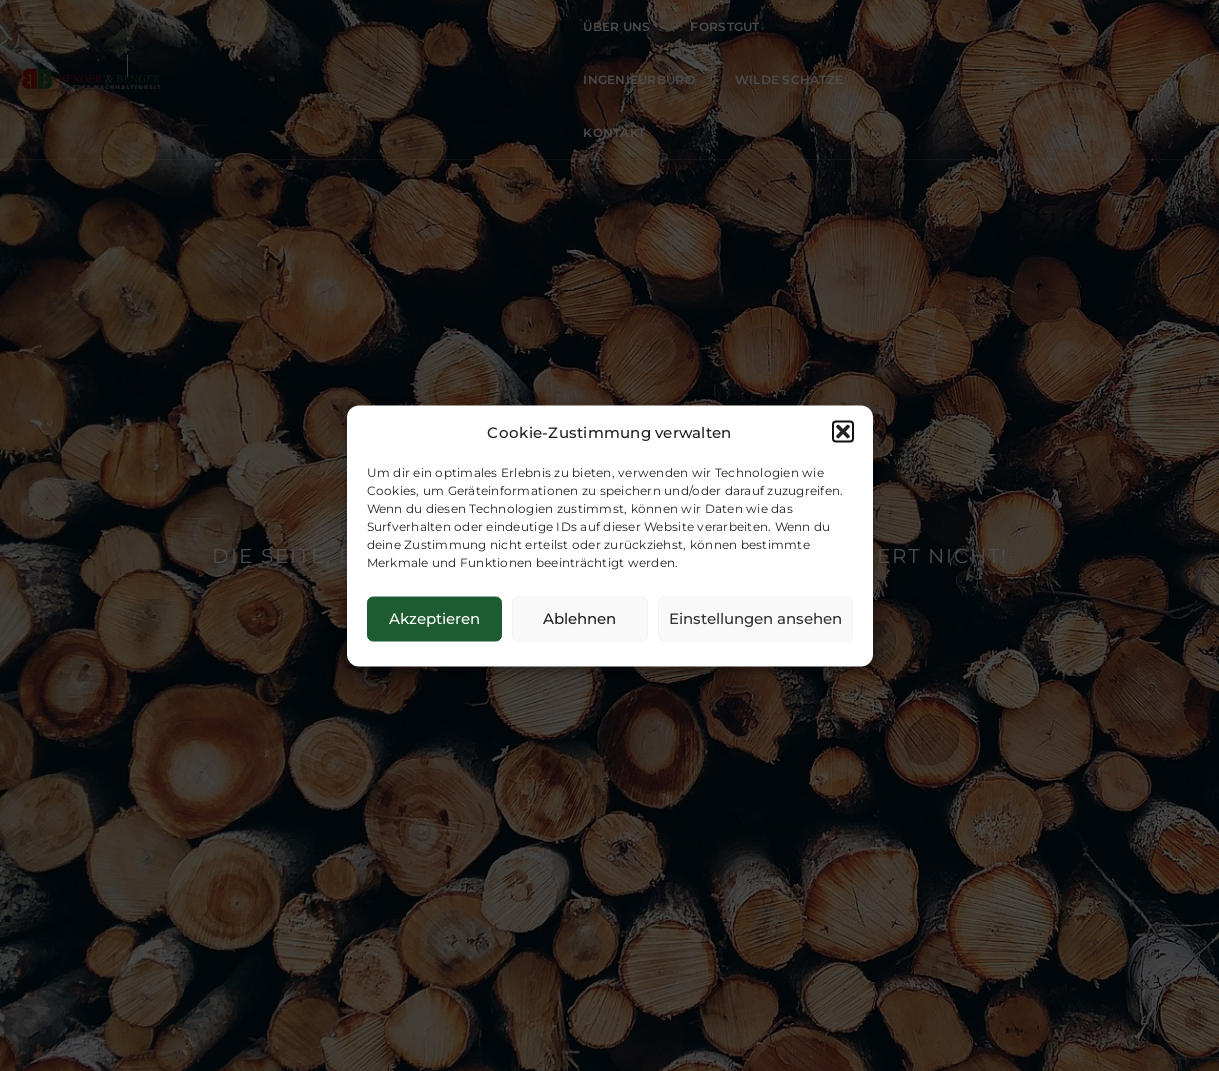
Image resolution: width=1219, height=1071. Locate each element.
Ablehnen (579, 618)
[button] (843, 432)
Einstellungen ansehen (755, 618)
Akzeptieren (434, 618)
